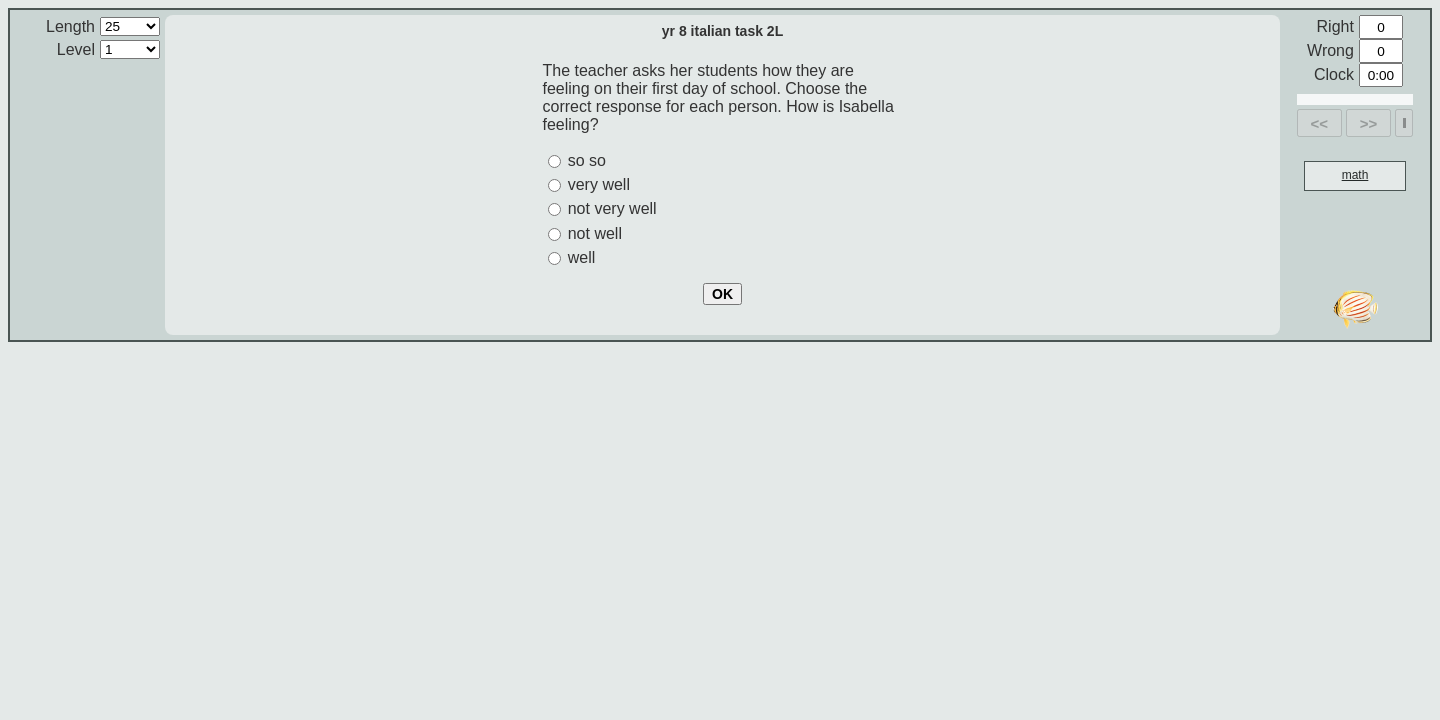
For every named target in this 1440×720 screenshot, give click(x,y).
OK (722, 294)
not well (595, 233)
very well (599, 184)
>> (1369, 123)
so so (587, 160)
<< (1320, 123)
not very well (612, 208)
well (582, 257)
